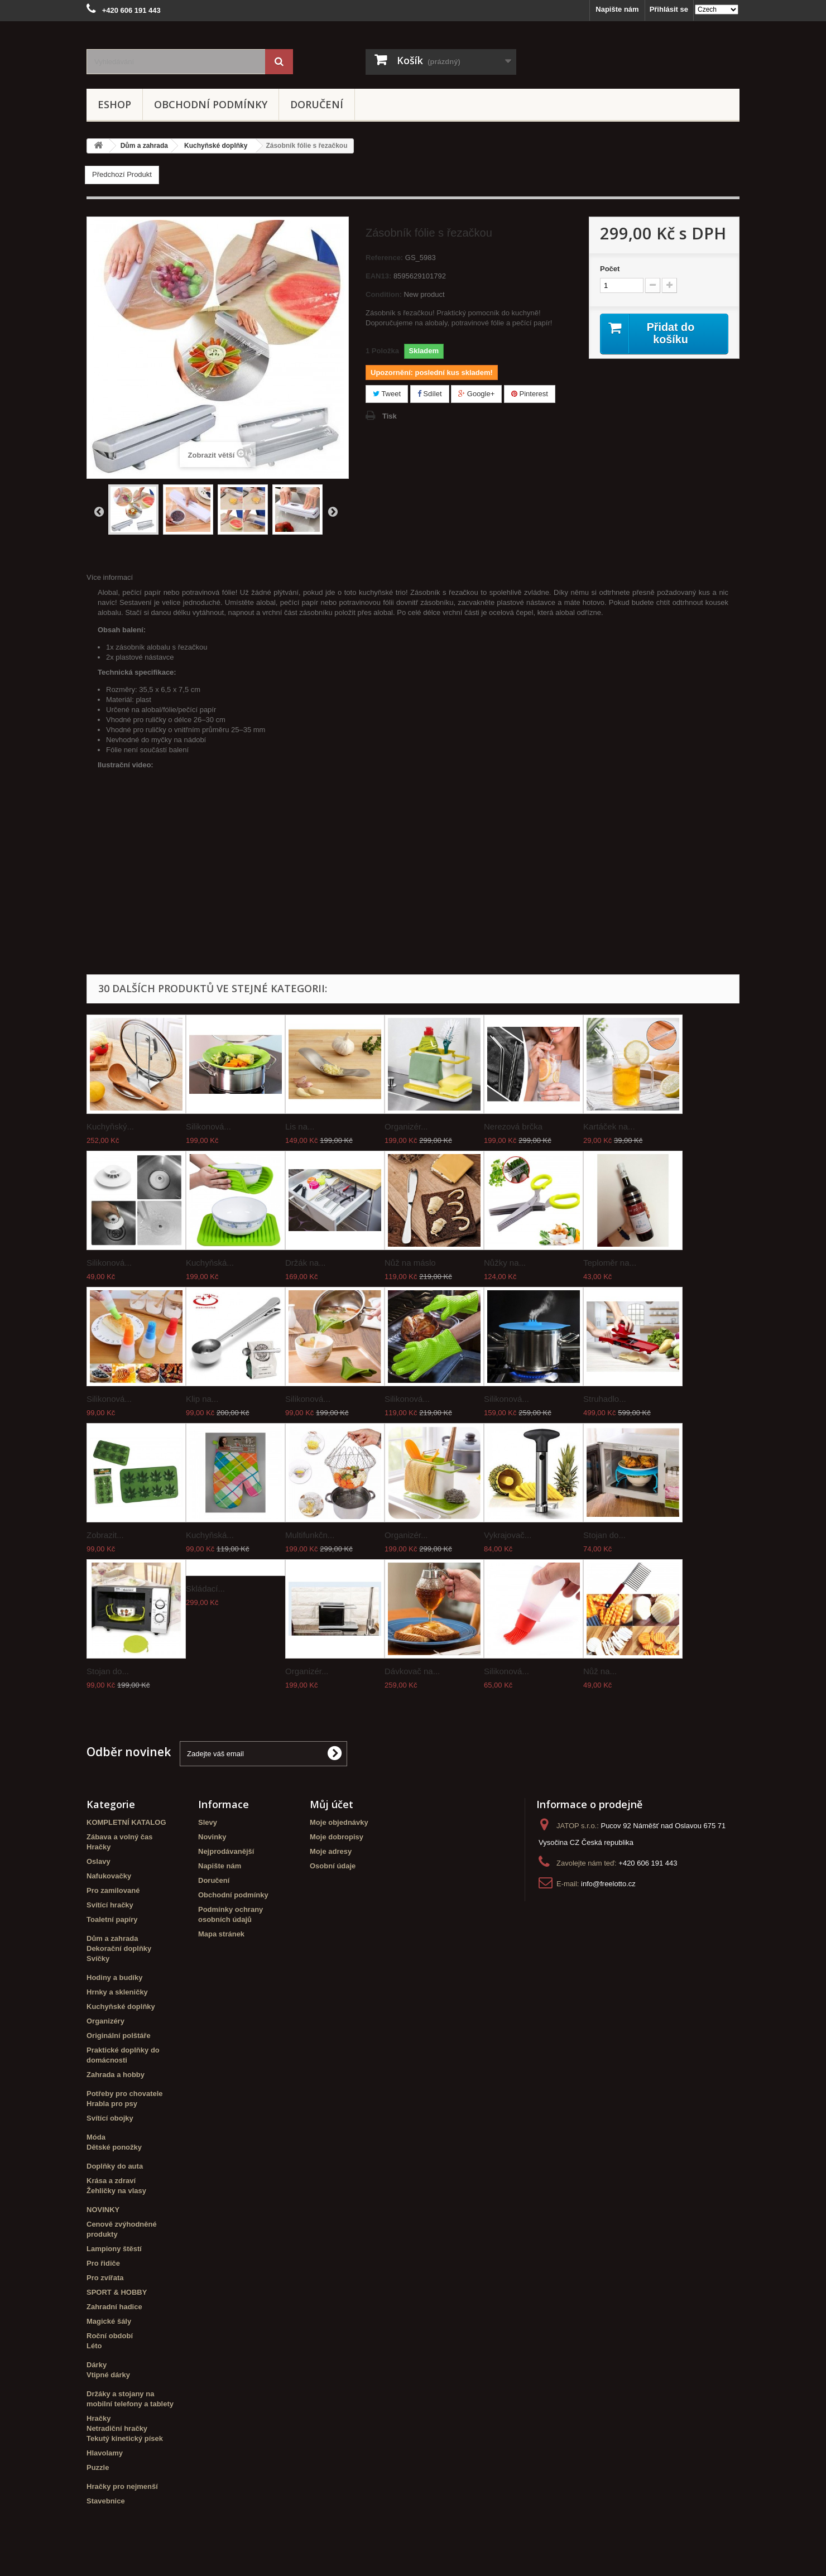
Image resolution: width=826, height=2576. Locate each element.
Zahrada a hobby (116, 2074)
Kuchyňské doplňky (121, 2006)
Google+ (476, 394)
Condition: (384, 294)
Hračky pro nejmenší (122, 2486)
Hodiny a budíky (114, 1977)
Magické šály (109, 2321)
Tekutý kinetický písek (125, 2438)
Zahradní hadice (114, 2307)
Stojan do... (604, 1535)
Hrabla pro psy (112, 2103)
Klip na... (202, 1399)
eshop (114, 104)
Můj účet (331, 1804)
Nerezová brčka (513, 1126)
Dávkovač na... (412, 1671)
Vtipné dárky (108, 2375)
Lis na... (300, 1126)
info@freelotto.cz (608, 1884)
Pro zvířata (105, 2278)
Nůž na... (600, 1671)
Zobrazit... (105, 1535)
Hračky (99, 1847)
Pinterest (529, 394)
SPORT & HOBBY (117, 2292)
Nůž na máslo (410, 1262)
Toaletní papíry (112, 1919)
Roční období (110, 2336)
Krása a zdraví (111, 2180)
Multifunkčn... (309, 1535)
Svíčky (98, 1958)
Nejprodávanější (226, 1851)
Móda (96, 2137)
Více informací (110, 577)
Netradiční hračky (117, 2428)
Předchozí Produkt (122, 174)
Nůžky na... (505, 1262)
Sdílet (429, 394)
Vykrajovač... (507, 1535)
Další (332, 511)
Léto (94, 2346)
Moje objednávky (339, 1822)
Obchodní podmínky (210, 104)
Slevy (207, 1822)
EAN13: (378, 276)
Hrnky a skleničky (117, 1992)
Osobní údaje (333, 1866)
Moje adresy (331, 1851)
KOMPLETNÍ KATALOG (126, 1822)
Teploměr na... (609, 1262)
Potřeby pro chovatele (125, 2093)
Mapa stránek (221, 1934)
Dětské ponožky (114, 2147)
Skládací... (205, 1588)
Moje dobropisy (336, 1837)
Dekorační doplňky (119, 1948)
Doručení (316, 104)
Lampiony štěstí (114, 2249)
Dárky (97, 2365)
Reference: (384, 257)
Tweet (387, 394)
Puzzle (98, 2467)
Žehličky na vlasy (116, 2190)
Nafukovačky (109, 1876)
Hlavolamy (105, 2453)
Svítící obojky (110, 2118)
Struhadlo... (604, 1399)
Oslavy (99, 1861)
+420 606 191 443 (647, 1863)
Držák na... (305, 1262)
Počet (610, 269)
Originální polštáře (119, 2035)
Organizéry (105, 2021)
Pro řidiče (103, 2263)
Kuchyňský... (110, 1126)
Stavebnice (106, 2501)
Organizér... (406, 1126)
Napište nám (617, 9)
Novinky (212, 1837)
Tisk (389, 416)
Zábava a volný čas (120, 1837)
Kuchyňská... (210, 1262)
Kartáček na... (609, 1126)
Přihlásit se (669, 9)
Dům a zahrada (112, 1938)
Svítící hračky (110, 1905)
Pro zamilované (113, 1890)
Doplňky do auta (115, 2166)
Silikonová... (208, 1126)
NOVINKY (103, 2209)
